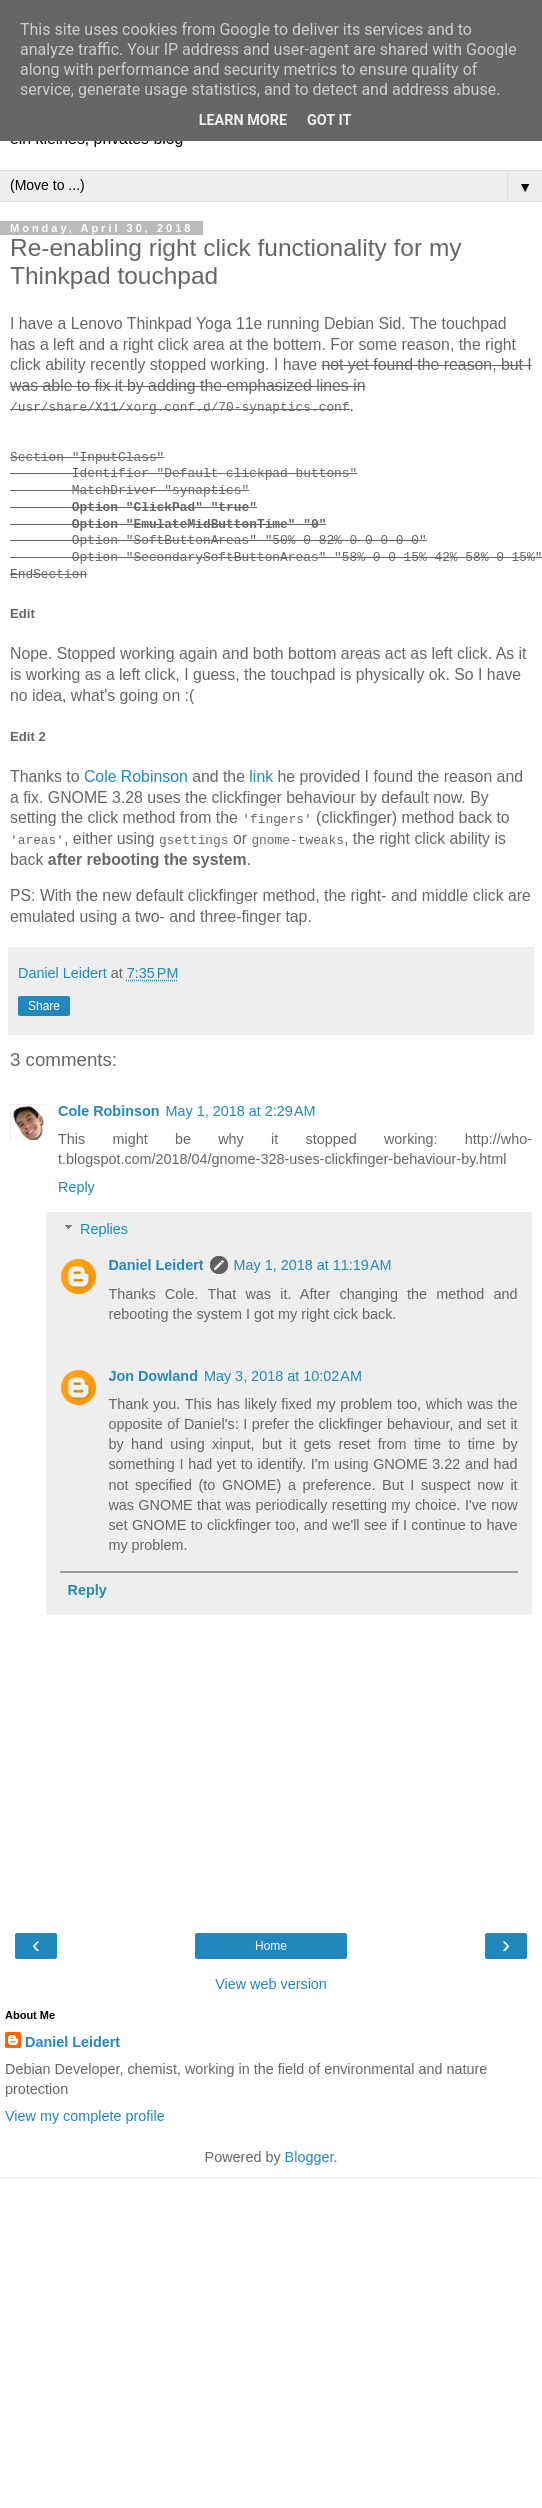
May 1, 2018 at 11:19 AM (313, 1265)
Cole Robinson (136, 776)
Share (44, 1005)
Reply (76, 1187)
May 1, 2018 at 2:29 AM (241, 1111)
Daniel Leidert (155, 1265)
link (261, 776)
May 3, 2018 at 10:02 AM (283, 1375)
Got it (329, 120)
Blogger (309, 2156)
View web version (271, 1983)
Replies (104, 1229)
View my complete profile (85, 2116)
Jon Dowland (153, 1375)
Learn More (243, 120)
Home (271, 1945)
